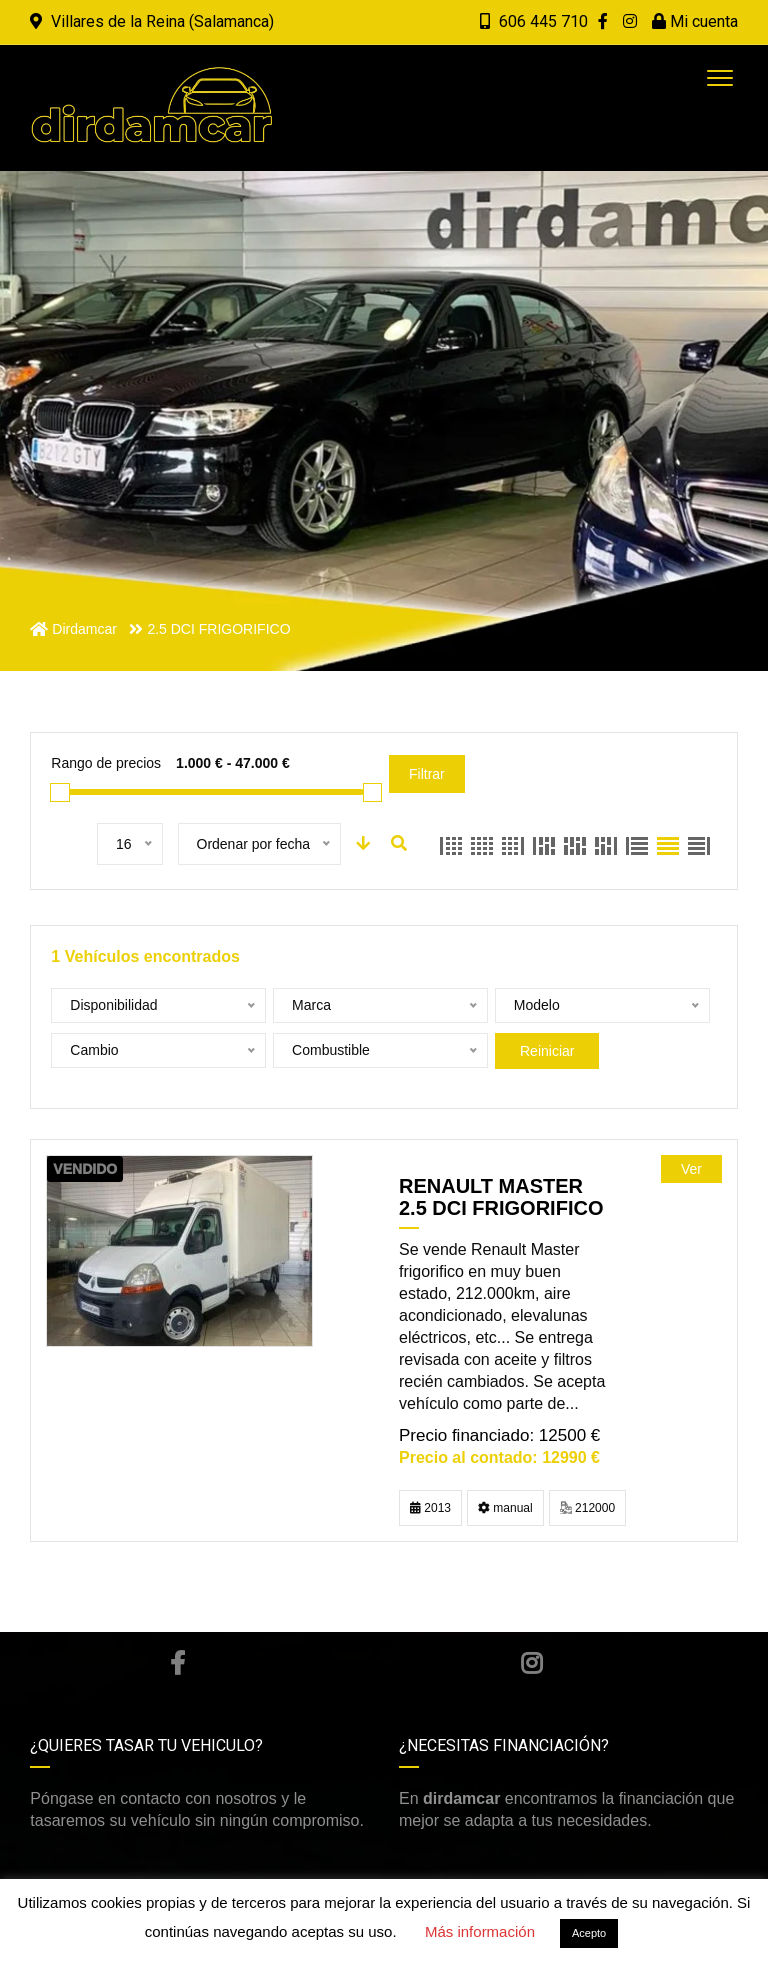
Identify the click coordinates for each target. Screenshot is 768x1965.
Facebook (177, 1663)
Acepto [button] (589, 1933)
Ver (691, 1169)
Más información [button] (480, 1931)
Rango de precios (106, 763)
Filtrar (427, 774)
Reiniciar (547, 1051)
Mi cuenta (695, 21)
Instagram (531, 1663)
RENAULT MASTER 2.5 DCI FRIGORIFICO (501, 1197)
